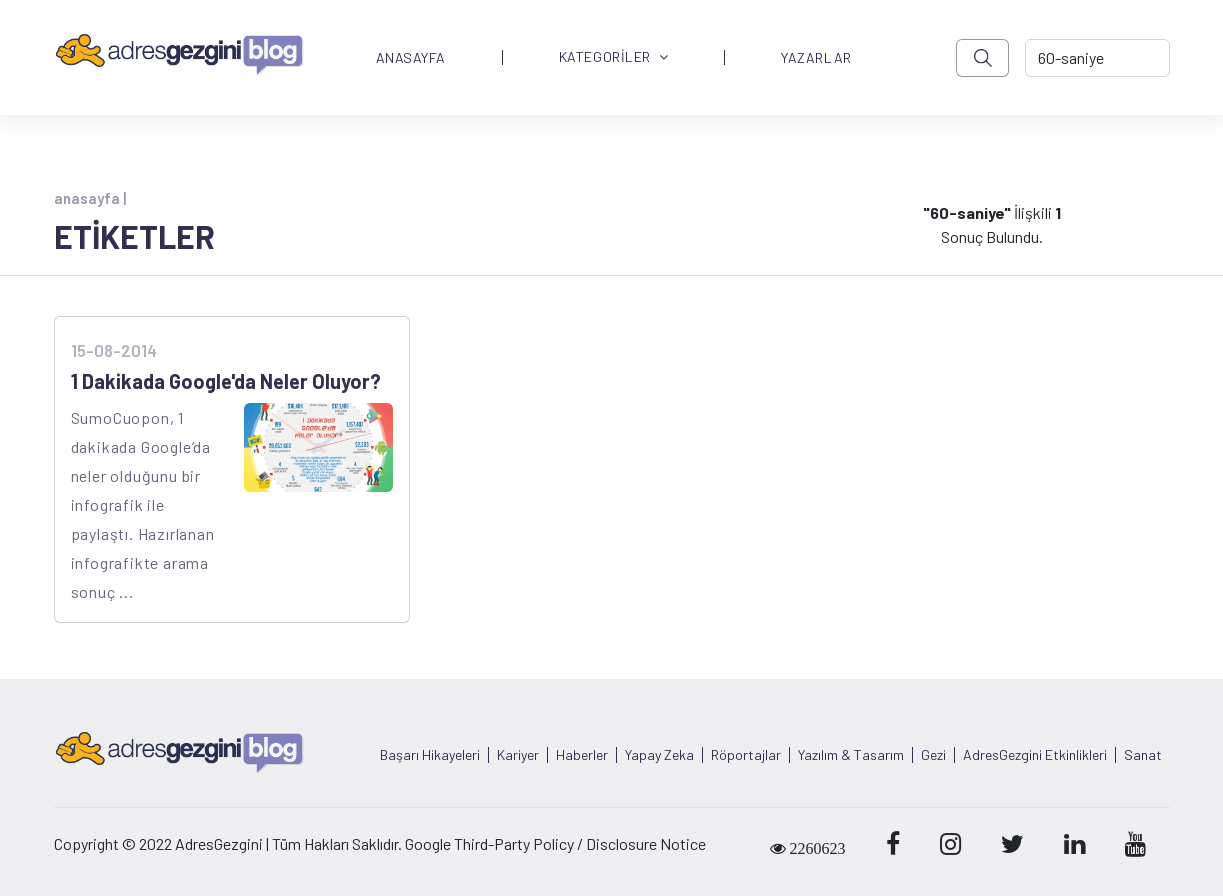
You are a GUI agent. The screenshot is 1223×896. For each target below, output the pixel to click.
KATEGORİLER (614, 57)
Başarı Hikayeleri (430, 755)
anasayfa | (90, 198)
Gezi (933, 755)
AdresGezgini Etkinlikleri (1035, 755)
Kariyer (518, 755)
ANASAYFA (411, 58)
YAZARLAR (816, 58)
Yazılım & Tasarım (851, 755)
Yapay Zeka (659, 755)
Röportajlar (746, 755)
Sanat (1143, 755)
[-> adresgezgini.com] (1097, 58)
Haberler (582, 755)
